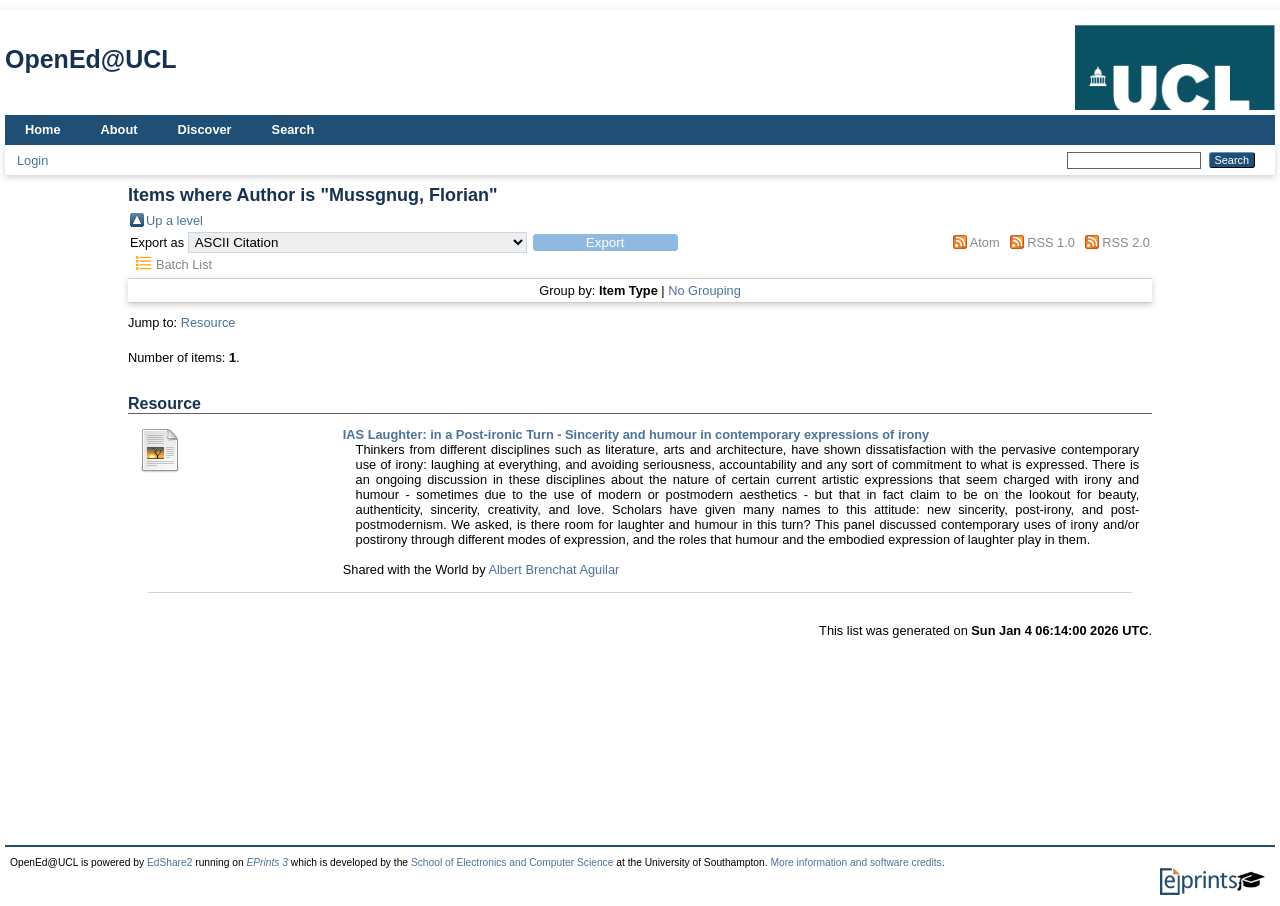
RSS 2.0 (1126, 242)
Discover (205, 129)
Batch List (184, 264)
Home (43, 129)
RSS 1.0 (1051, 242)
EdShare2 (170, 862)
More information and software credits (855, 862)
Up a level (174, 220)
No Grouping (704, 290)
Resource (208, 322)
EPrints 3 (267, 862)
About (119, 129)
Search (293, 129)
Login (32, 160)
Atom (985, 242)
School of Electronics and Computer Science (512, 862)
